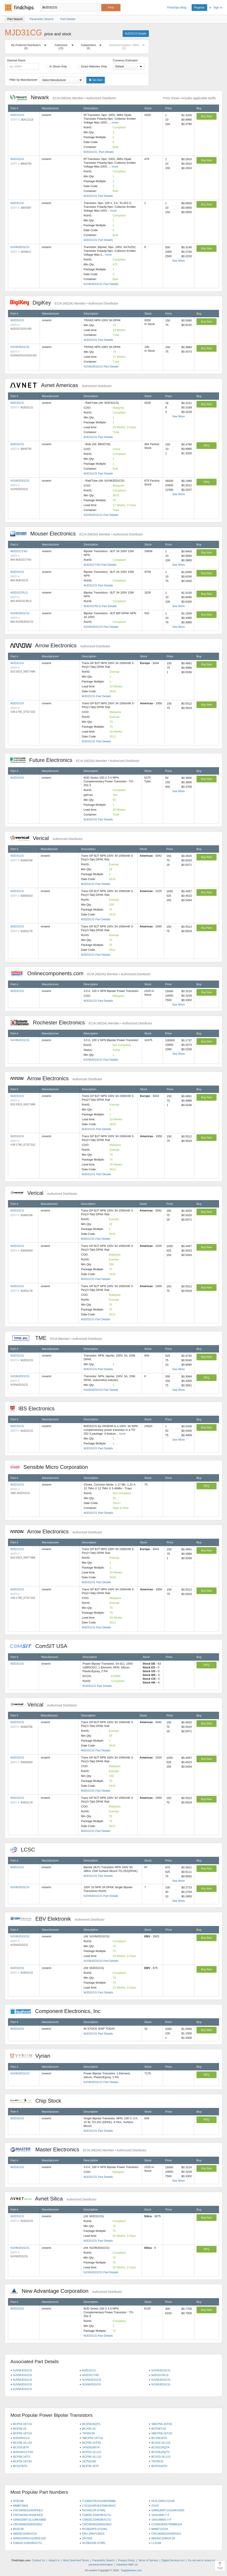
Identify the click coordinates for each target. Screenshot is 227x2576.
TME (56, 1338)
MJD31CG (17, 159)
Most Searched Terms (76, 2560)
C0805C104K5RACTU (96, 2515)
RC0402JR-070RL (94, 2510)
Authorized (65, 46)
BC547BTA (20, 2466)
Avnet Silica (53, 2199)
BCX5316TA (21, 2447)
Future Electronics (75, 760)
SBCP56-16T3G (161, 2424)
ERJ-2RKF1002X (93, 2533)
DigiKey (64, 303)
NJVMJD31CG (19, 247)
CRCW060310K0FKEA (28, 2510)
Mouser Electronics (76, 534)
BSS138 (18, 2529)
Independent (92, 46)
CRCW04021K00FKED (28, 2515)
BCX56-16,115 (22, 2442)
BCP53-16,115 (91, 2452)
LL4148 (156, 2543)
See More (178, 260)
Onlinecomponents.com (80, 973)
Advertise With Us (127, 2564)
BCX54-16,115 (160, 2442)
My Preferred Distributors (29, 46)
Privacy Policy (126, 2560)
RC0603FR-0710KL (94, 2529)
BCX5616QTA (91, 2424)
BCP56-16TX (21, 2456)
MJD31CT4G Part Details (100, 564)
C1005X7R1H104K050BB (99, 2501)
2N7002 (87, 2538)
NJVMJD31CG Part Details (101, 284)
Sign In (217, 7)
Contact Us (38, 2560)
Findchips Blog (176, 7)
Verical (46, 838)
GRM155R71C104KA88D (29, 2519)
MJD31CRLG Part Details (100, 606)
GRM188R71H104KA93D (167, 2510)
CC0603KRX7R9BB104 (166, 2524)
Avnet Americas (61, 385)
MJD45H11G (21, 2438)
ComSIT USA (41, 1646)
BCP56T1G (158, 2428)
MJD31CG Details (135, 33)
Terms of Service (148, 2560)
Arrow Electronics (60, 645)
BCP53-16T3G (22, 2461)
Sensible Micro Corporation (51, 1467)
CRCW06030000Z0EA (27, 2524)
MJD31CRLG (19, 592)
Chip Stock (38, 2101)
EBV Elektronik (57, 1919)
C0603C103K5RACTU (27, 2543)
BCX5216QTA (160, 2447)
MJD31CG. (17, 115)
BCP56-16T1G (22, 2433)
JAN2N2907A (91, 2447)
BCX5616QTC (160, 2452)
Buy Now (206, 116)
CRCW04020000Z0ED (96, 2524)
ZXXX (155, 2505)
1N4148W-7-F (160, 2515)
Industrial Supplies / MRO (127, 46)
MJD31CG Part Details (98, 196)
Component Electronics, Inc (57, 2011)
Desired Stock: (23, 64)
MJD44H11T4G (23, 2452)
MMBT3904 (20, 2505)
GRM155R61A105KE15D (29, 2538)
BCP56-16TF (90, 2466)
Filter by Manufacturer (23, 79)
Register (199, 7)
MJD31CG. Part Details (99, 151)
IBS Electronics (34, 1408)
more (115, 122)
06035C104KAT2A (163, 2538)
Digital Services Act (173, 2560)
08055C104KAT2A (25, 2533)
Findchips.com (19, 7)
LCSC (25, 1850)
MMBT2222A (159, 2529)
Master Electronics (78, 2149)
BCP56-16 (19, 2428)
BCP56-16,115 (91, 2456)
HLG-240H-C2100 (163, 2501)
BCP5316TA (159, 2466)
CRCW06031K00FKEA (166, 2533)
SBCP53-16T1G (92, 2438)
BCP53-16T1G (22, 2424)
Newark (63, 97)
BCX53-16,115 (160, 2456)
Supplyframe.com (131, 2570)
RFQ (206, 445)
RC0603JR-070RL (94, 2543)
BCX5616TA (159, 2438)
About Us (54, 2560)
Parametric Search (103, 2560)
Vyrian (32, 2056)
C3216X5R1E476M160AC (99, 2505)
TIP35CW (88, 2433)
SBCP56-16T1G (161, 2433)
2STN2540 (89, 2461)
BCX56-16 (88, 2428)
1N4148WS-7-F (161, 2519)
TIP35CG (157, 2461)
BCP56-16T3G (91, 2442)
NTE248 (18, 2501)
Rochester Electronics (81, 1022)
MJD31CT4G (18, 551)
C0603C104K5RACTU (96, 2519)
